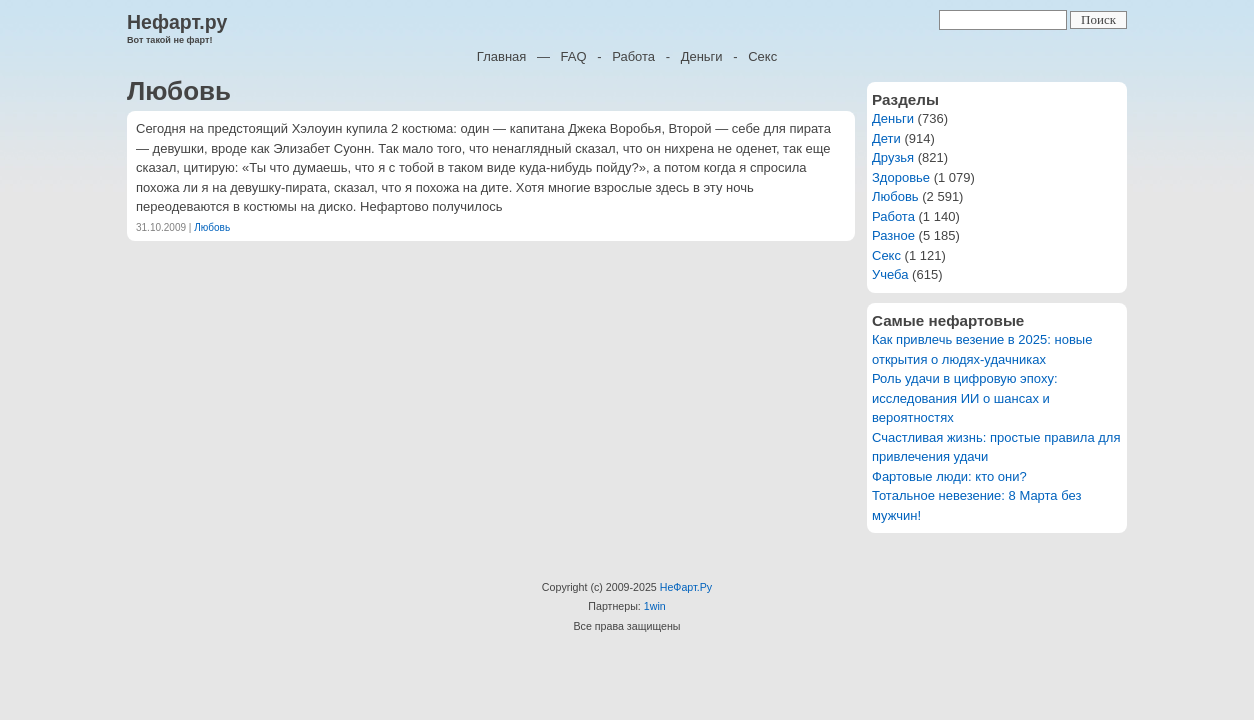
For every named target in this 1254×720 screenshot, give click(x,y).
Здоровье (901, 177)
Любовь (212, 227)
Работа (633, 56)
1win (655, 606)
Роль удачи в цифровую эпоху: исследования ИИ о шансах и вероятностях (965, 398)
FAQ (574, 56)
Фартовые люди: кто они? (949, 476)
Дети (886, 138)
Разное (893, 235)
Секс (762, 56)
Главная (501, 56)
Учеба (890, 274)
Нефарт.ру (177, 22)
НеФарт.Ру (686, 587)
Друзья (893, 157)
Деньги (702, 56)
